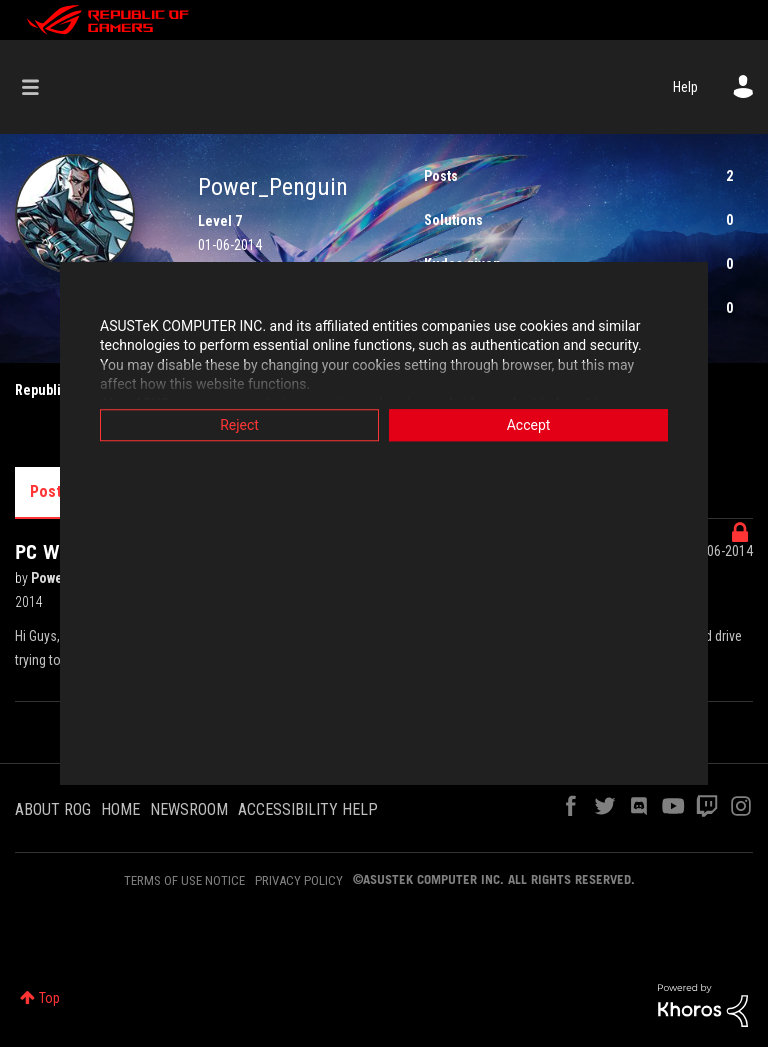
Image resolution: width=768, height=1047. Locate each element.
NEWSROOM (189, 809)
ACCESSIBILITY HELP (308, 809)
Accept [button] (529, 425)
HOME (120, 809)
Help (685, 87)
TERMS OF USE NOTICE (184, 880)
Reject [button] (239, 425)
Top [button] (49, 998)
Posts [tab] (50, 491)
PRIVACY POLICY (299, 880)
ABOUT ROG (53, 809)
